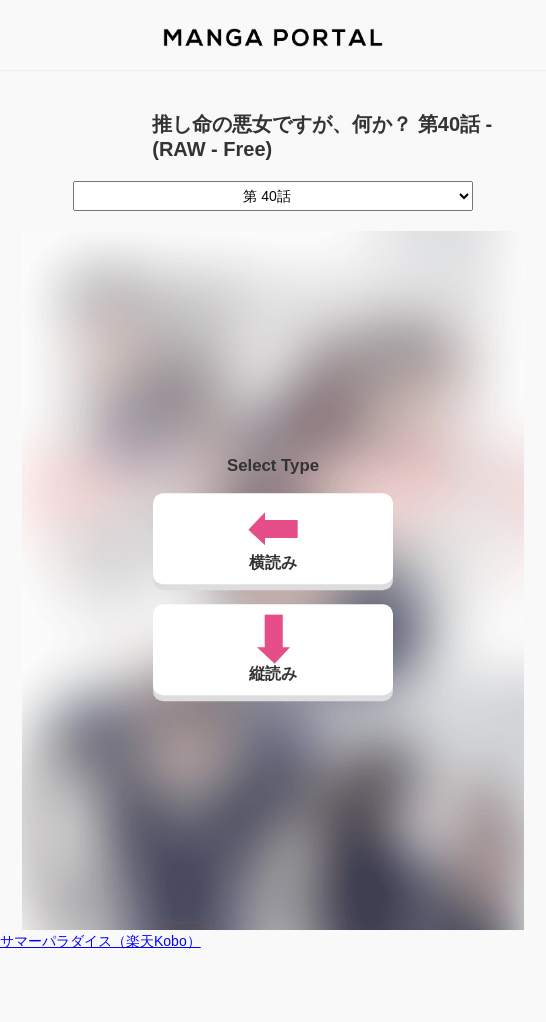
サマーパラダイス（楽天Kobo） (100, 941)
